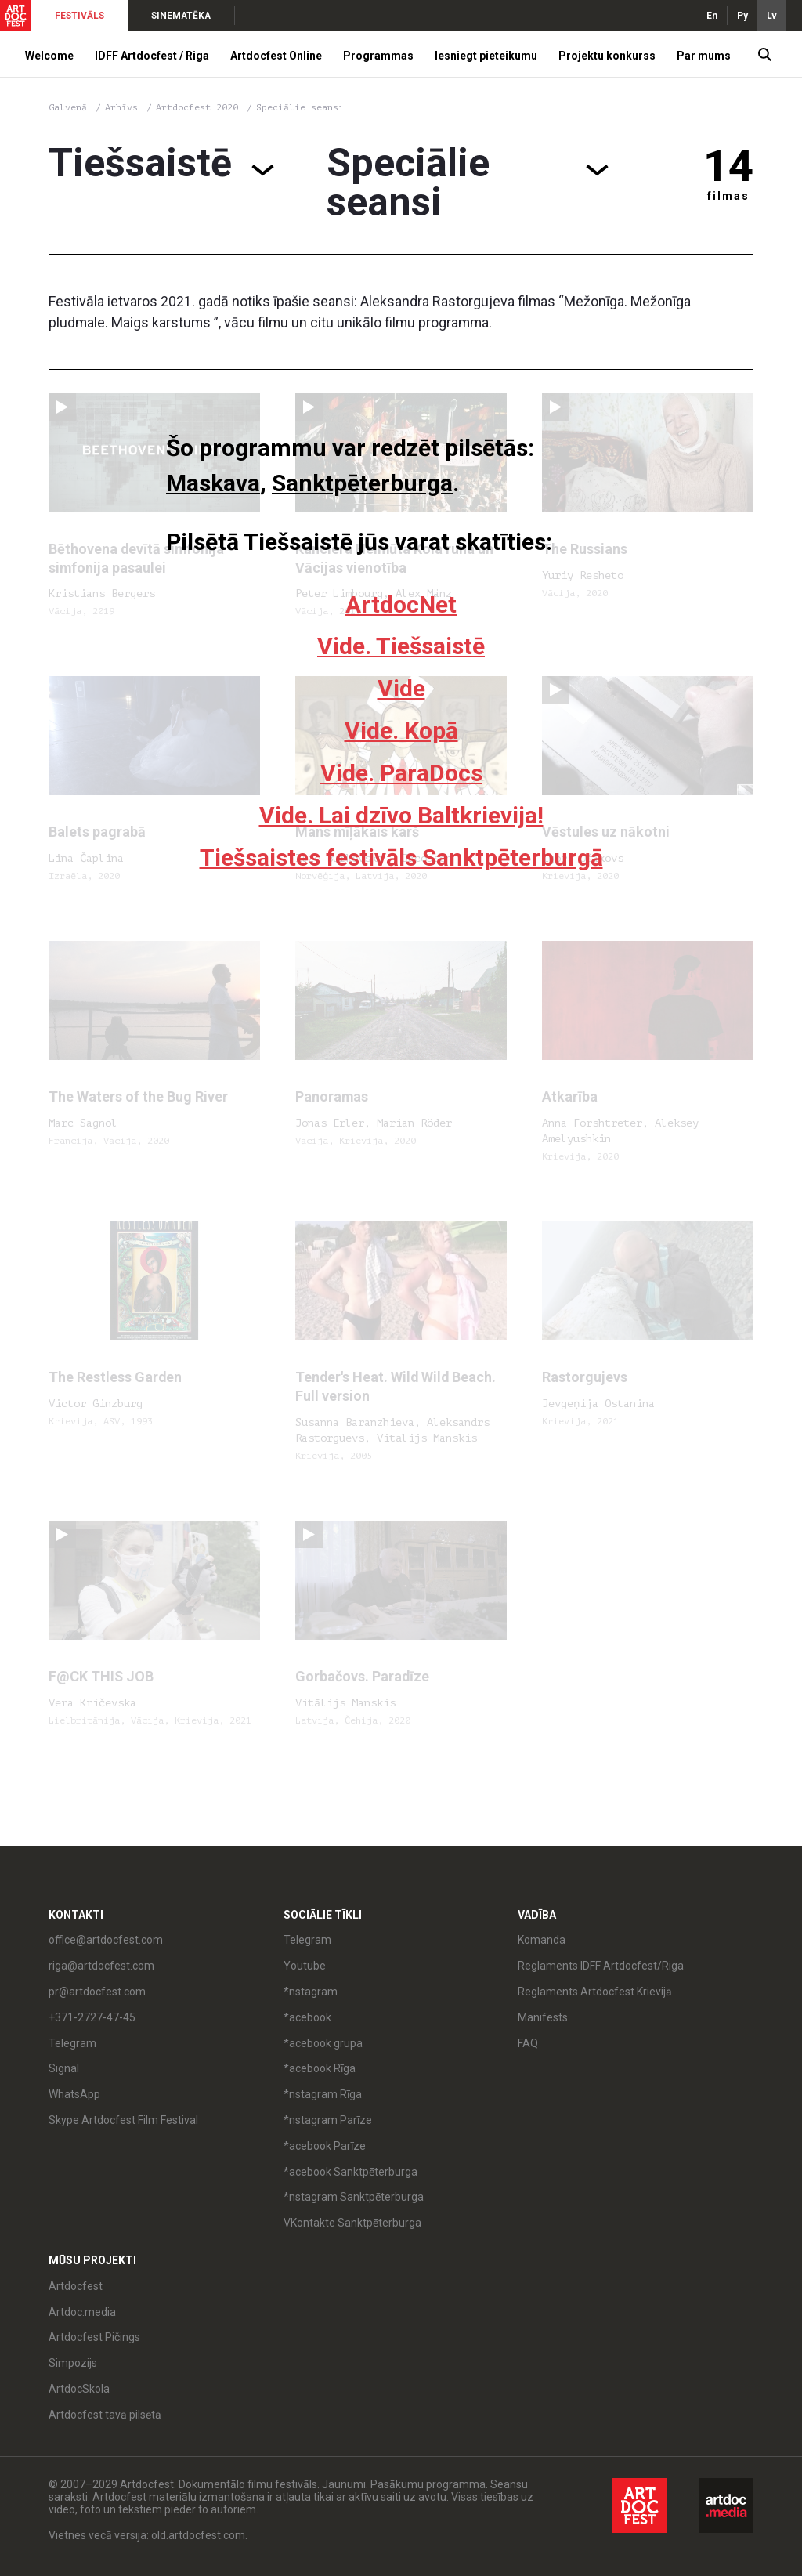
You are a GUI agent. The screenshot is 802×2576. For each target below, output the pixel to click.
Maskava (213, 483)
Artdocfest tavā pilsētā (105, 2414)
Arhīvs (121, 107)
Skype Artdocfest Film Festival (123, 2120)
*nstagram (311, 1991)
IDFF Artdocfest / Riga (152, 55)
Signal (64, 2068)
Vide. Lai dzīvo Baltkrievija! (401, 815)
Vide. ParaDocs (401, 773)
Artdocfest (76, 2286)
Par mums (704, 55)
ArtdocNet (401, 604)
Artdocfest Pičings (94, 2337)
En (711, 15)
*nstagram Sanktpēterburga (354, 2197)
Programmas (378, 55)
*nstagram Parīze (328, 2120)
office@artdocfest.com (106, 1940)
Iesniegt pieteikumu (486, 55)
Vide (401, 688)
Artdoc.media (82, 2312)
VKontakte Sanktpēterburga (352, 2222)
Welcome (49, 55)
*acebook (307, 2017)
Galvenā (68, 107)
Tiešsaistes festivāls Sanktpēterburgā (401, 857)
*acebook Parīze (325, 2146)
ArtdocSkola (79, 2388)
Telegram (72, 2043)
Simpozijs (73, 2363)
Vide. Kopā (401, 730)
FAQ (528, 2043)
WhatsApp (74, 2094)
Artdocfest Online (276, 55)
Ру (742, 15)
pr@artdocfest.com (97, 1991)
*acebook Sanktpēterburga (350, 2171)
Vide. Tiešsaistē (401, 646)
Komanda (541, 1940)
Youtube (305, 1965)
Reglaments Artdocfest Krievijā (595, 1991)
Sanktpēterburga (362, 483)
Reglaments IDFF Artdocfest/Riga (601, 1965)
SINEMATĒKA (181, 15)
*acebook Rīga (320, 2068)
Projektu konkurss (607, 55)
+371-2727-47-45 (92, 2017)
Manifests (543, 2017)
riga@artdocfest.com (101, 1965)
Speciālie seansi (300, 107)
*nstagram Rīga (323, 2094)
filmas (728, 196)
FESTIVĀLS (79, 15)
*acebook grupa (323, 2043)
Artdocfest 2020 (200, 107)
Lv (772, 15)
